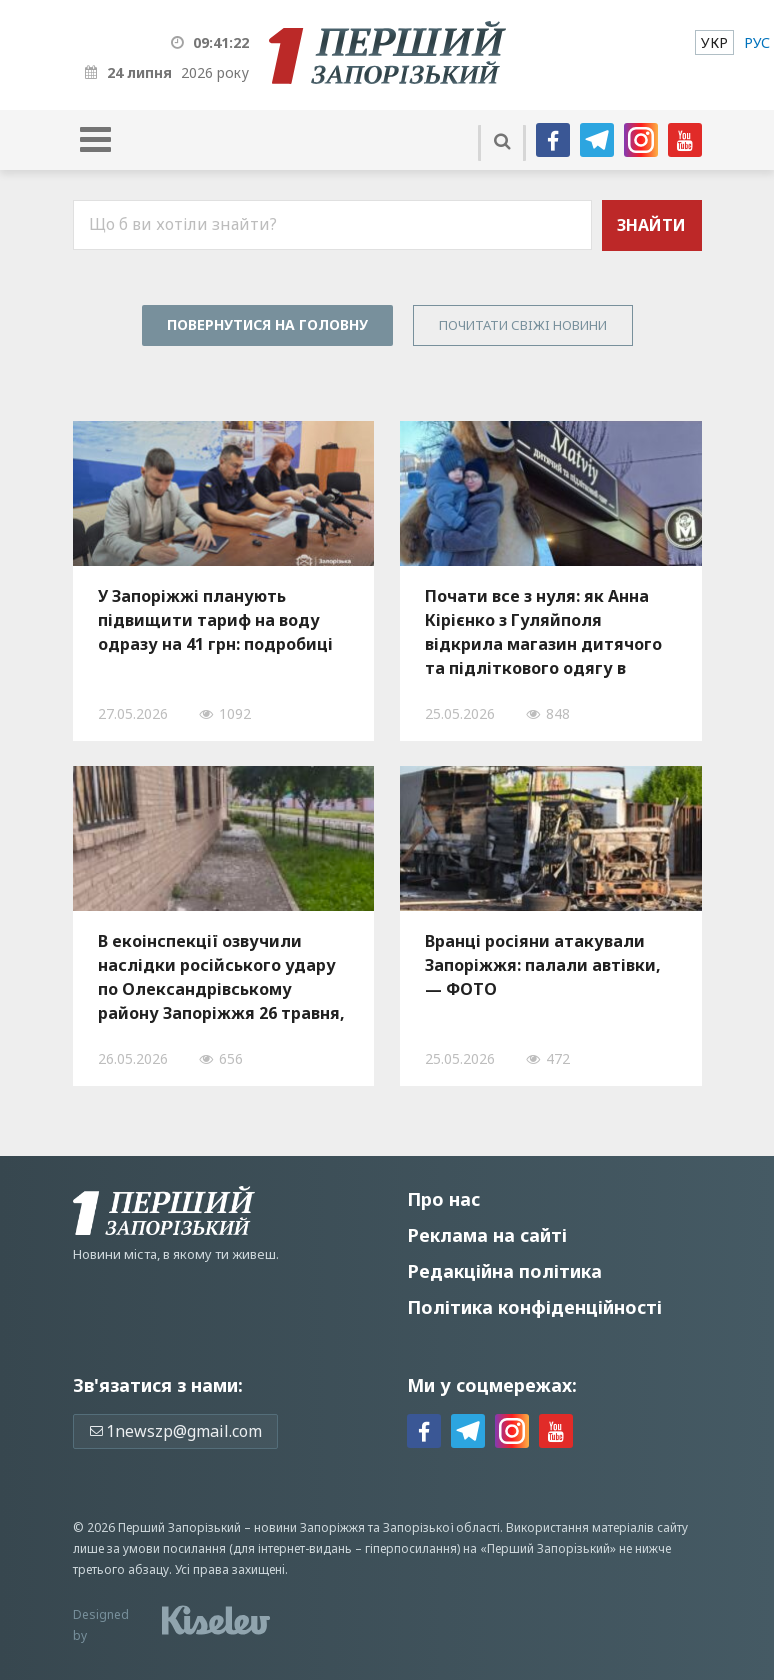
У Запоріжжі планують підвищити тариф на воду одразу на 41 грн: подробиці (215, 620)
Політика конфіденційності (534, 1307)
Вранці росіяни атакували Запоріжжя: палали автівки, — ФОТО (543, 965)
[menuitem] (714, 42)
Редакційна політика (504, 1271)
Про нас (443, 1199)
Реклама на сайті (487, 1235)
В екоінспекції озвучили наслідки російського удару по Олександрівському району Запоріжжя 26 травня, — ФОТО (221, 977)
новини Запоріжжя (309, 1527)
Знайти (651, 225)
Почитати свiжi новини (523, 325)
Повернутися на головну (267, 324)
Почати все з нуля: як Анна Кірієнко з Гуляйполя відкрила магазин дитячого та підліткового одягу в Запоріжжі (543, 632)
